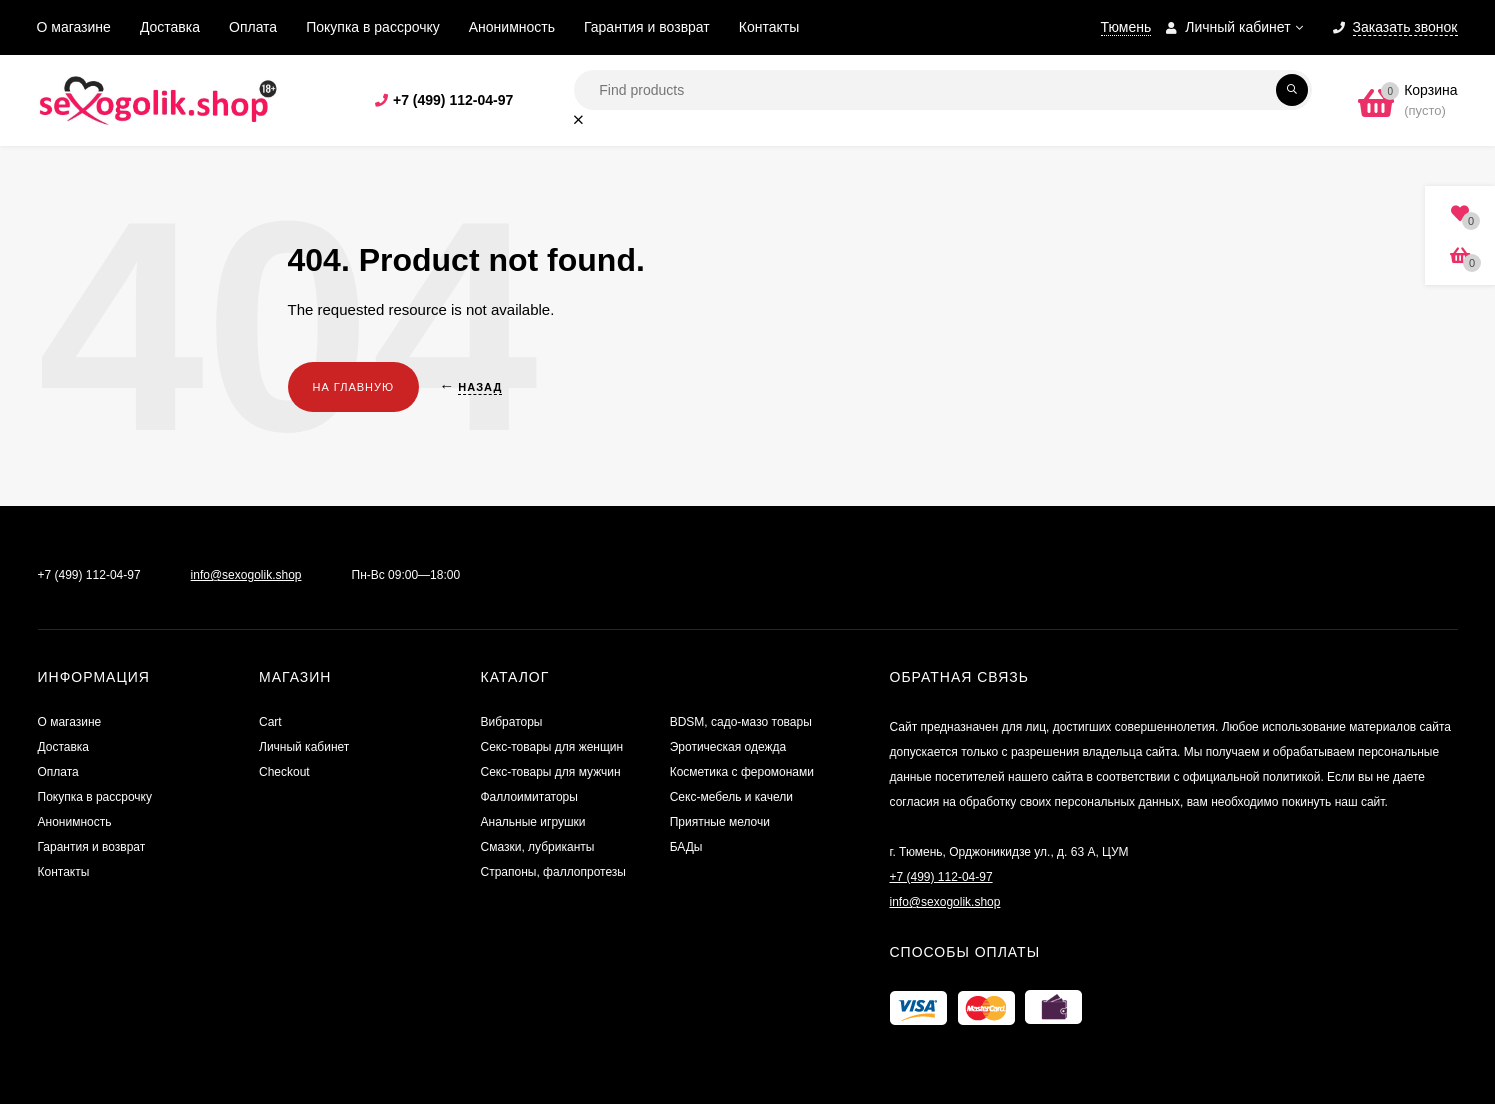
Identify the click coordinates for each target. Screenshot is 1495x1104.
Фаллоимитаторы (529, 797)
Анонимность (512, 27)
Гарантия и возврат (647, 27)
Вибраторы (512, 722)
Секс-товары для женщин (552, 747)
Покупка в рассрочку (373, 27)
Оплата (253, 27)
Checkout (284, 772)
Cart (270, 722)
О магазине (74, 27)
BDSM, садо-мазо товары (741, 722)
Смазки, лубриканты (538, 847)
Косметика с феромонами (742, 772)
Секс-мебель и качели (731, 797)
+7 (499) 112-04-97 (453, 100)
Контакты (769, 27)
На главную (354, 387)
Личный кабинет (304, 747)
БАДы (686, 847)
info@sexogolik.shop (246, 575)
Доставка (170, 27)
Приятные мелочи (720, 822)
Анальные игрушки (533, 822)
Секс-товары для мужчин (551, 772)
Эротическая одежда (728, 747)
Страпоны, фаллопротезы (553, 872)
